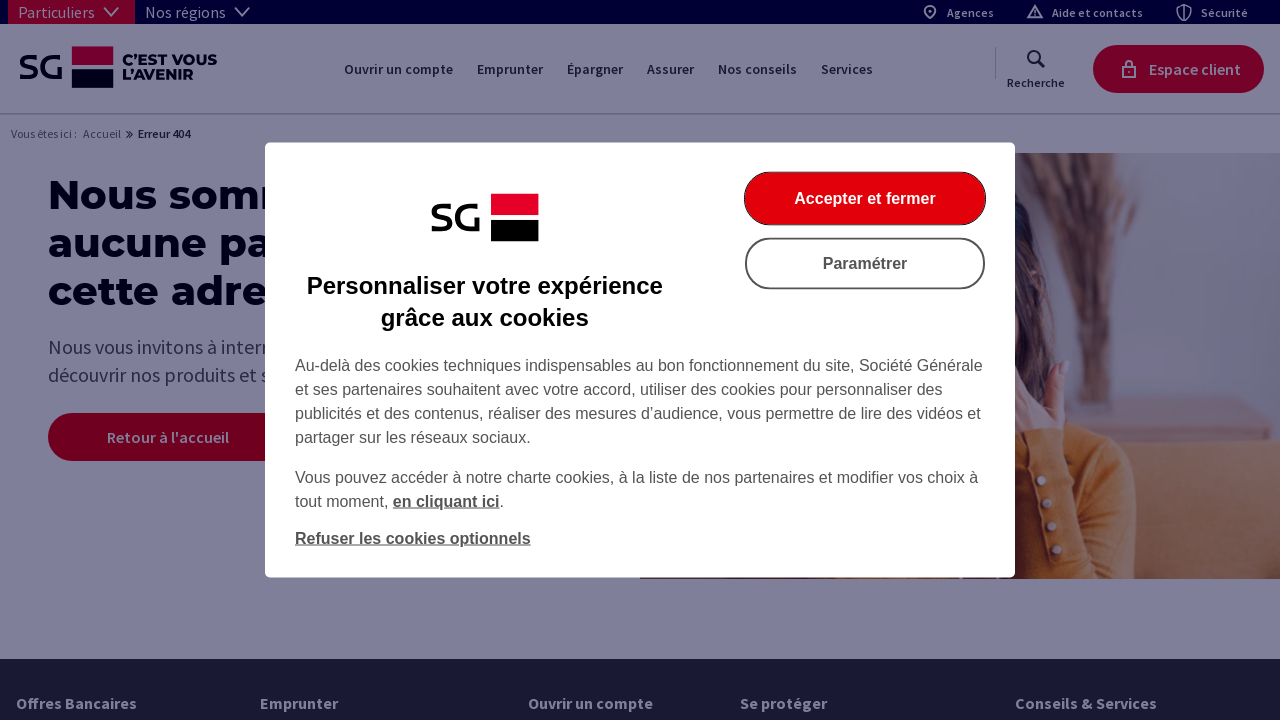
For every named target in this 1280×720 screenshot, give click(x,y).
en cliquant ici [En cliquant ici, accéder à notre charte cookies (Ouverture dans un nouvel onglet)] (446, 501)
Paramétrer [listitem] (865, 263)
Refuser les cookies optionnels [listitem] (413, 538)
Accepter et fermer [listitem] (864, 198)
